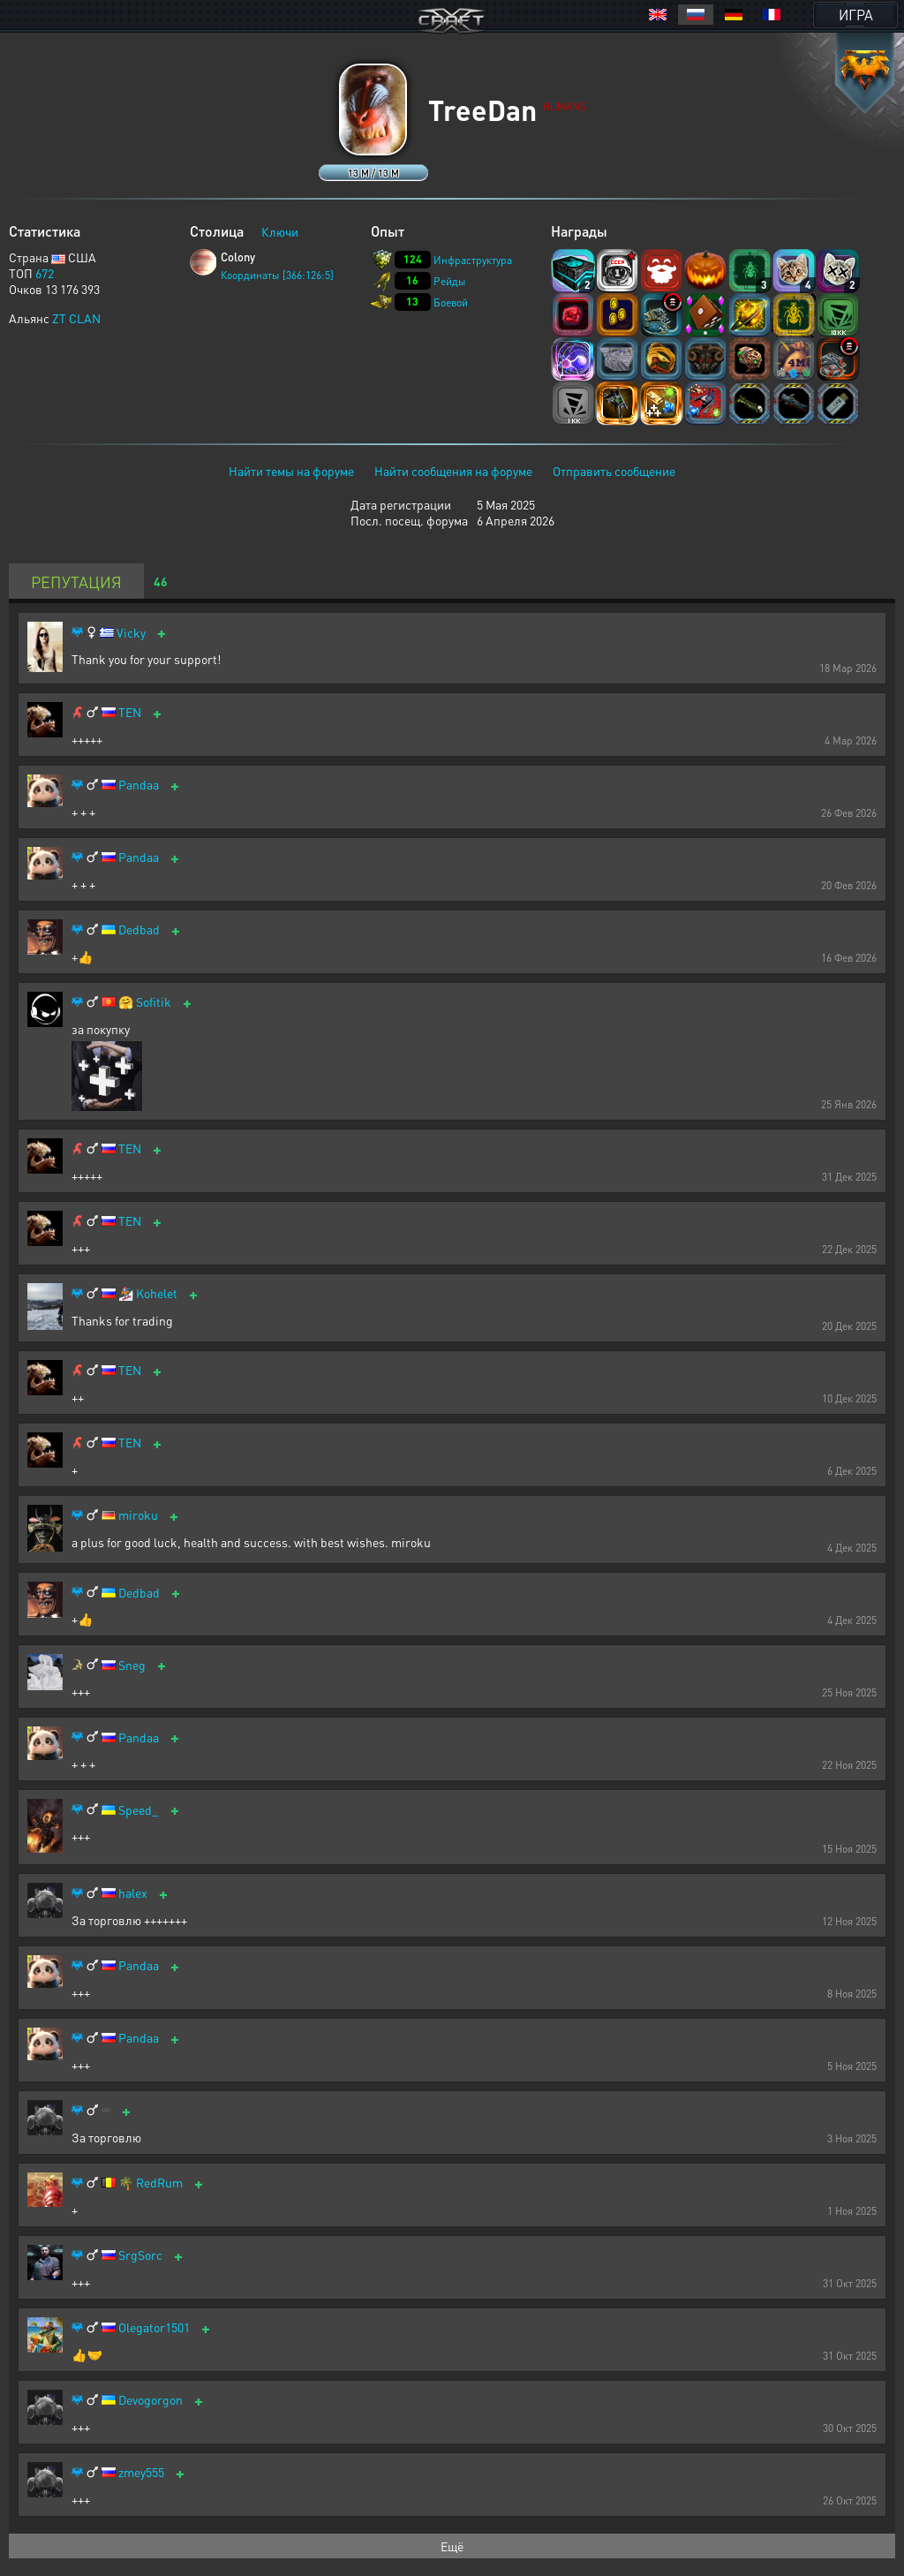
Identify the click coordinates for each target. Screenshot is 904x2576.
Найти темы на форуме (291, 471)
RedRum (159, 2182)
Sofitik (153, 1001)
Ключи (279, 231)
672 (44, 273)
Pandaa (138, 784)
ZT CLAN (76, 318)
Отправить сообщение (614, 471)
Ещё (452, 2546)
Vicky (131, 632)
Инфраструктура (472, 260)
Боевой (450, 302)
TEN (129, 712)
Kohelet (156, 1293)
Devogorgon (150, 2399)
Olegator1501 (154, 2327)
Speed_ (138, 1809)
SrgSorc (140, 2254)
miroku (138, 1514)
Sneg (132, 1665)
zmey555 (141, 2472)
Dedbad (139, 929)
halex (132, 1892)
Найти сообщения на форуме (453, 471)
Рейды (449, 281)
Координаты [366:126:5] (277, 275)
